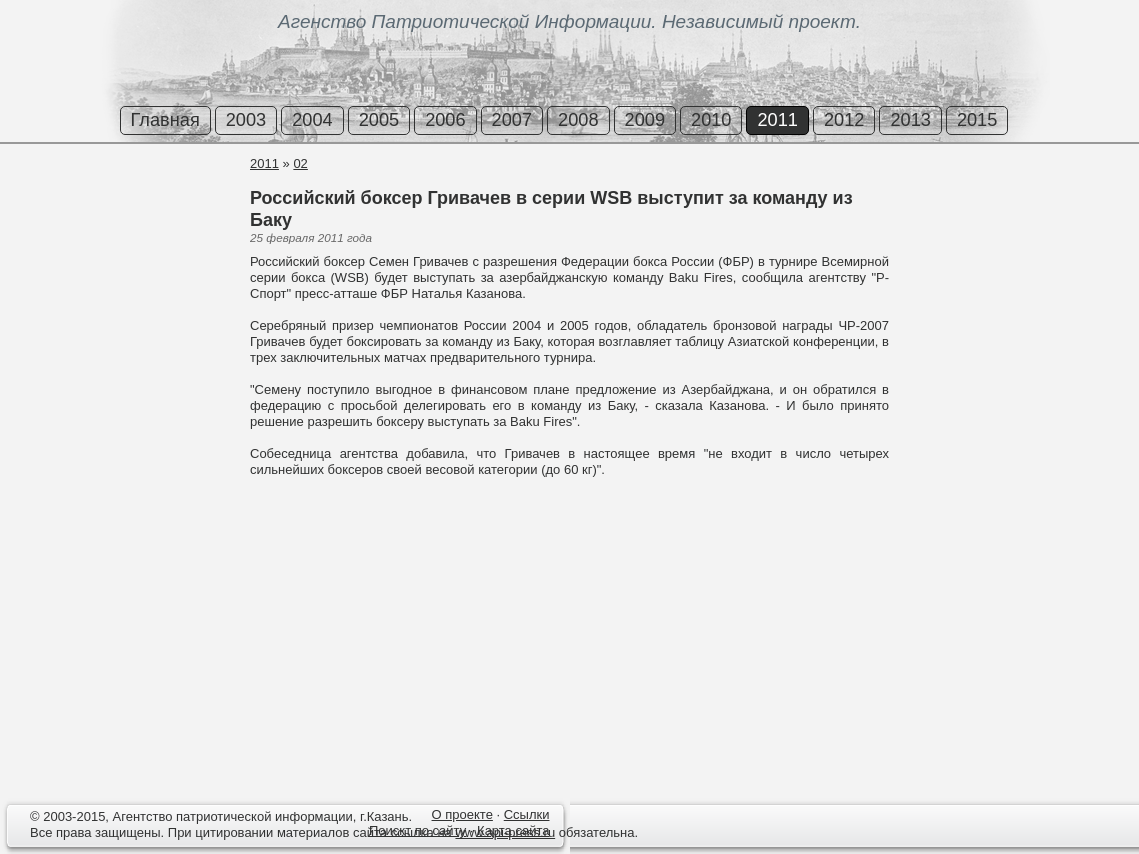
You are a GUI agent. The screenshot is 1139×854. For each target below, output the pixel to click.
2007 (512, 120)
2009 (645, 120)
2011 (777, 120)
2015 (977, 120)
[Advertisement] (120, 229)
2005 (379, 120)
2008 (578, 120)
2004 (312, 120)
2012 (844, 120)
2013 (910, 120)
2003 (246, 120)
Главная (165, 120)
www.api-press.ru (505, 832)
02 (300, 163)
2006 (445, 120)
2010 (711, 120)
